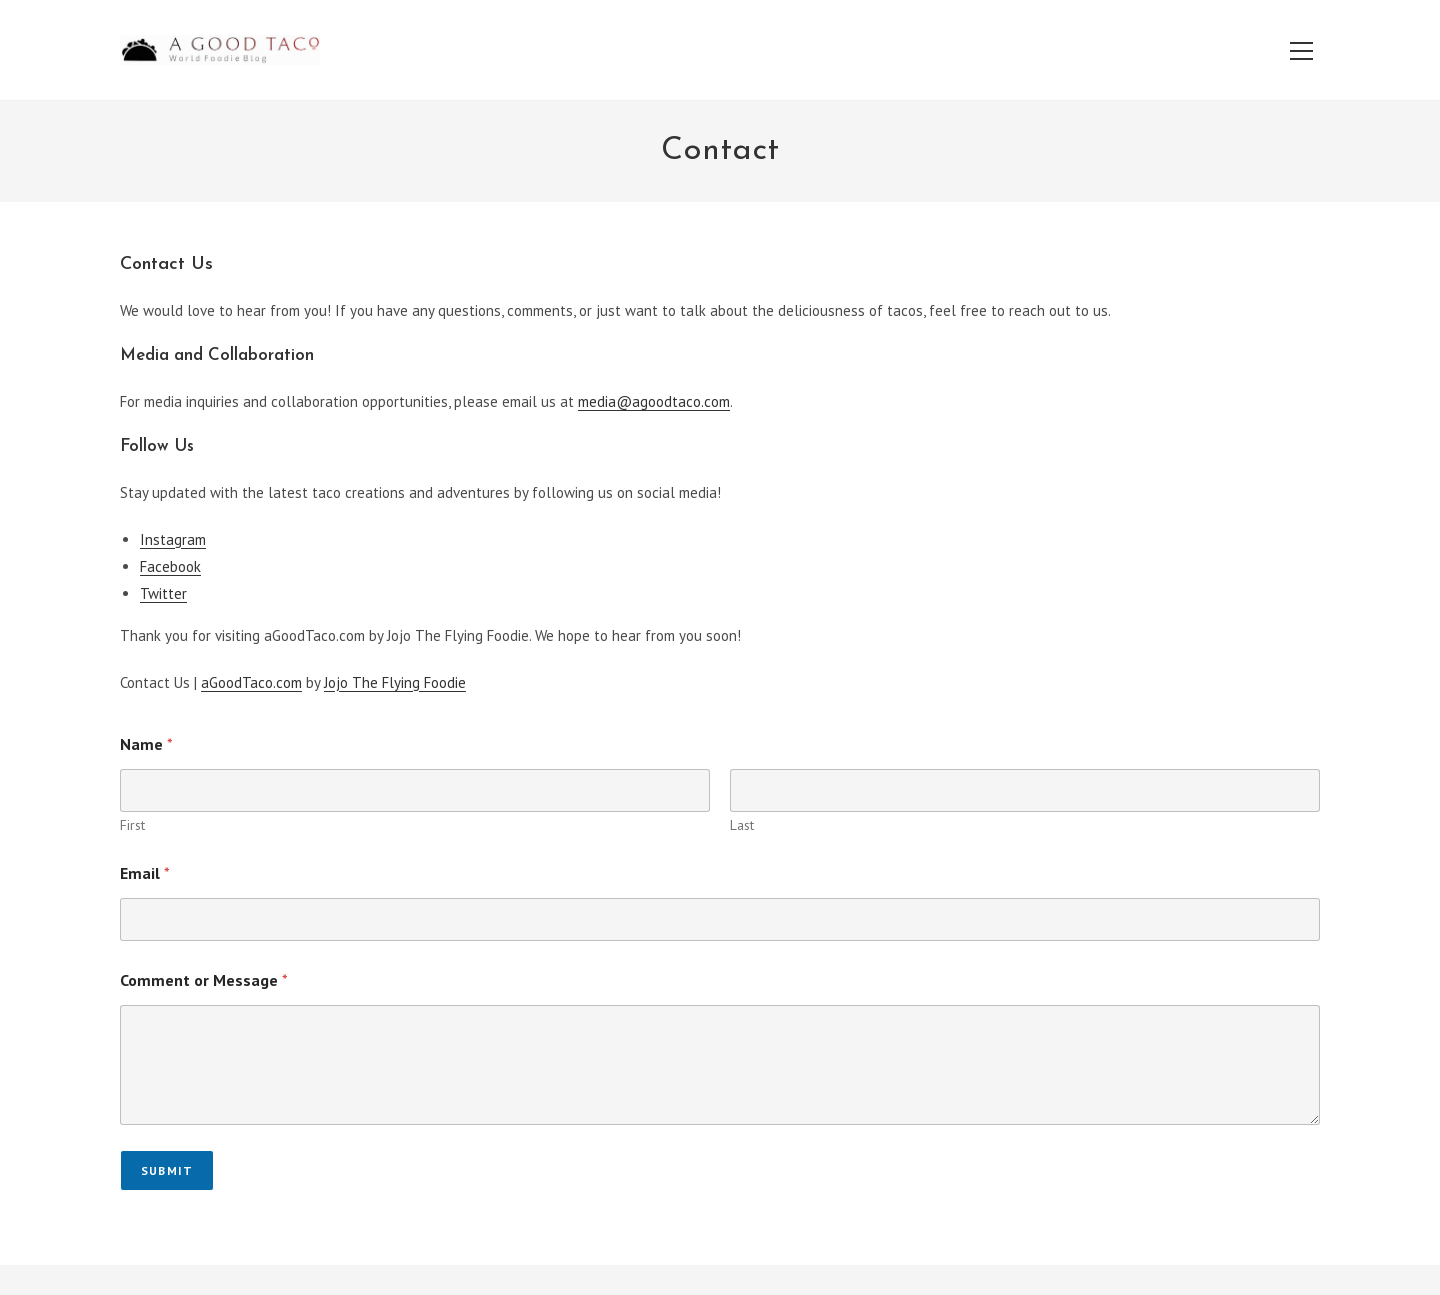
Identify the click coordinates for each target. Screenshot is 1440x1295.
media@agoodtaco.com (654, 401)
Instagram (173, 539)
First (132, 825)
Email (145, 873)
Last (742, 825)
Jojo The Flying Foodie (395, 682)
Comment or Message (204, 980)
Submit (167, 1170)
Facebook (170, 566)
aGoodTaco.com (251, 682)
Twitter (163, 593)
